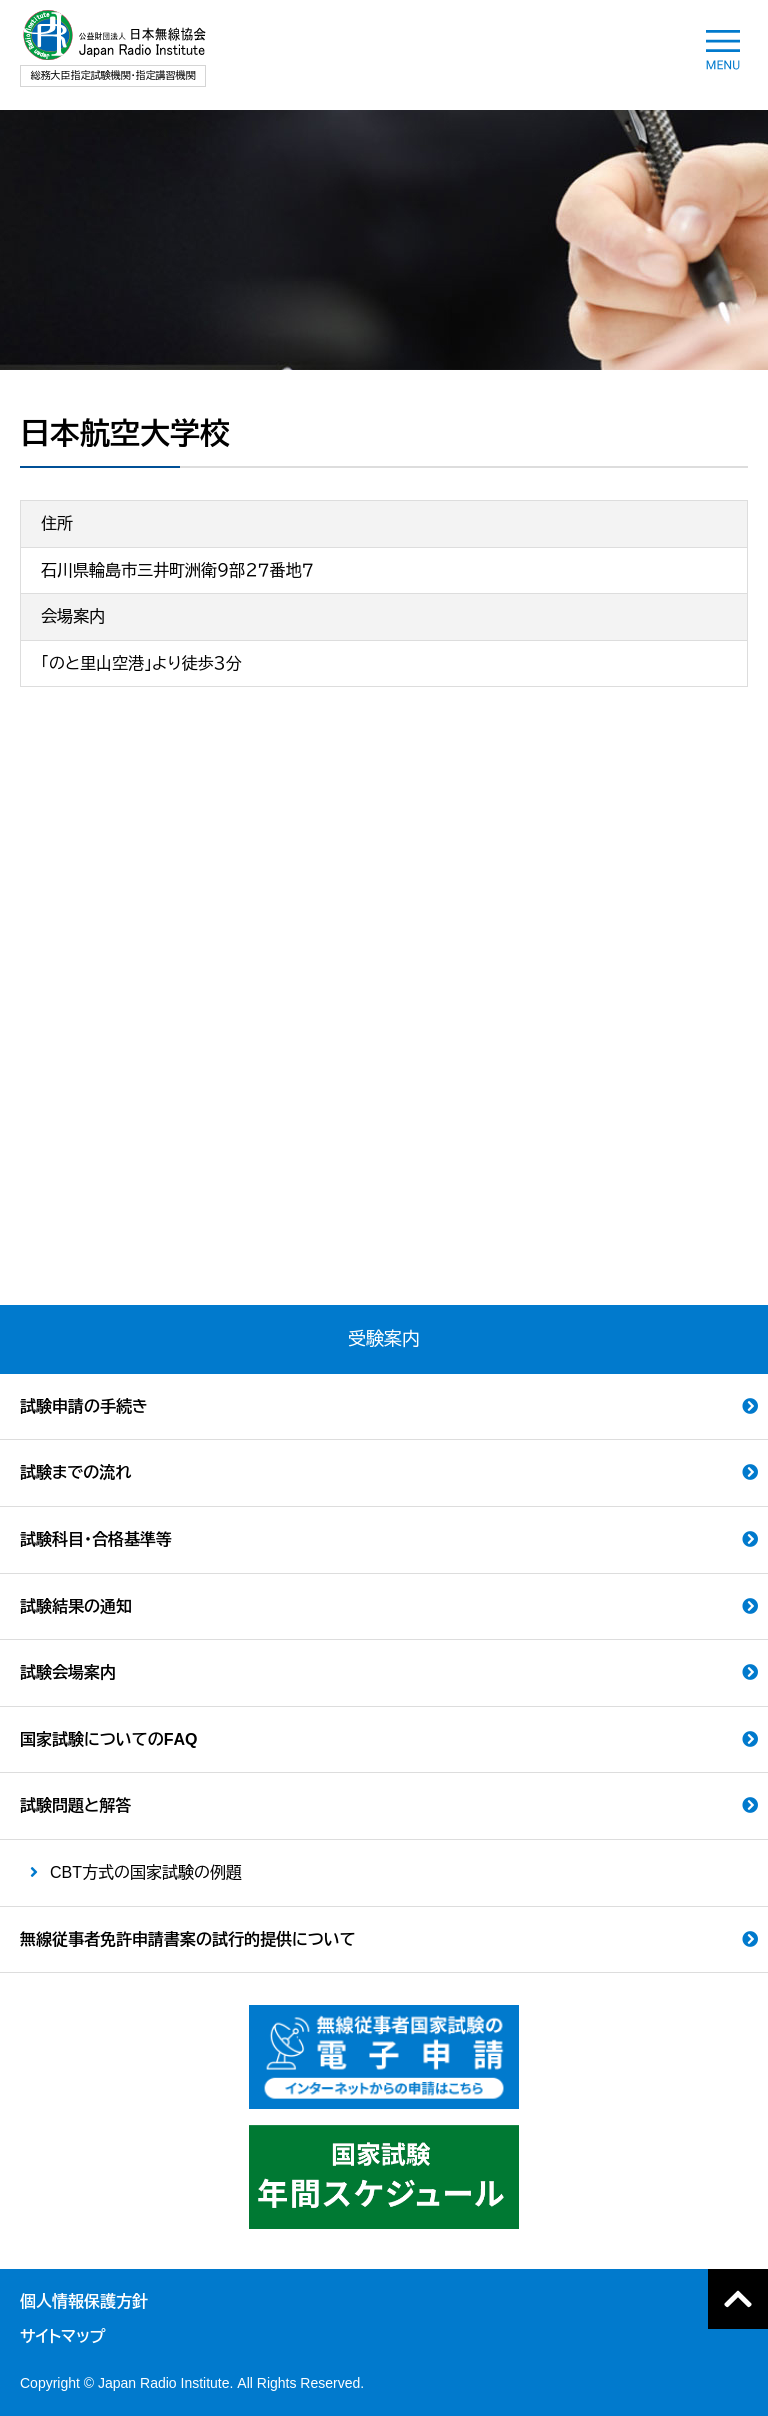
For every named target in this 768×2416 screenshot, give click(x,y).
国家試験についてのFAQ (108, 1739)
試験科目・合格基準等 (96, 1539)
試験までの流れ (75, 1472)
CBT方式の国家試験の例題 (146, 1872)
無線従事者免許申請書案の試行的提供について (188, 1939)
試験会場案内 (68, 1672)
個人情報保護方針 (84, 2301)
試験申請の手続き (84, 1406)
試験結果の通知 (76, 1606)
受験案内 (384, 1339)
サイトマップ (62, 2336)
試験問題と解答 (75, 1805)
